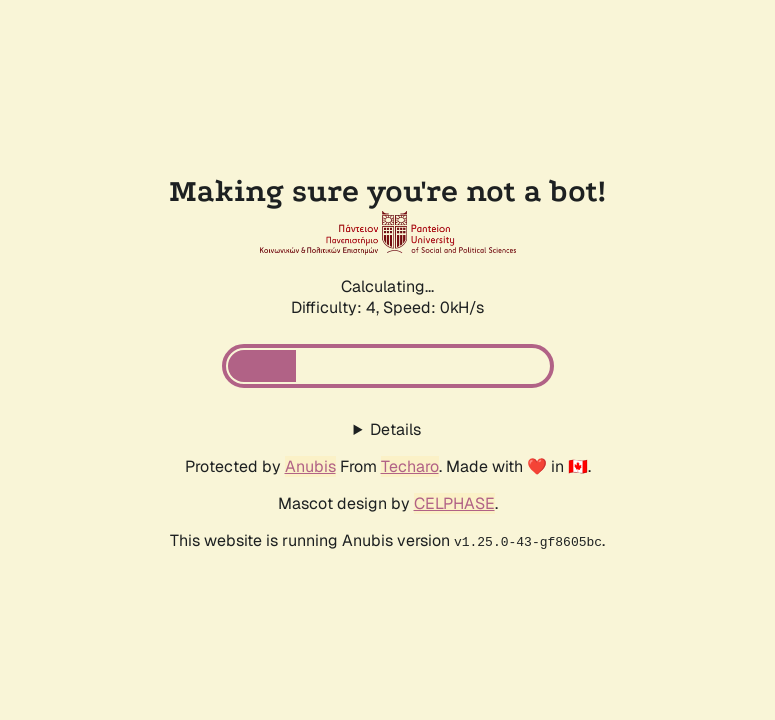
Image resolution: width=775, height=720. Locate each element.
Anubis (310, 466)
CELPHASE (454, 503)
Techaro (410, 466)
